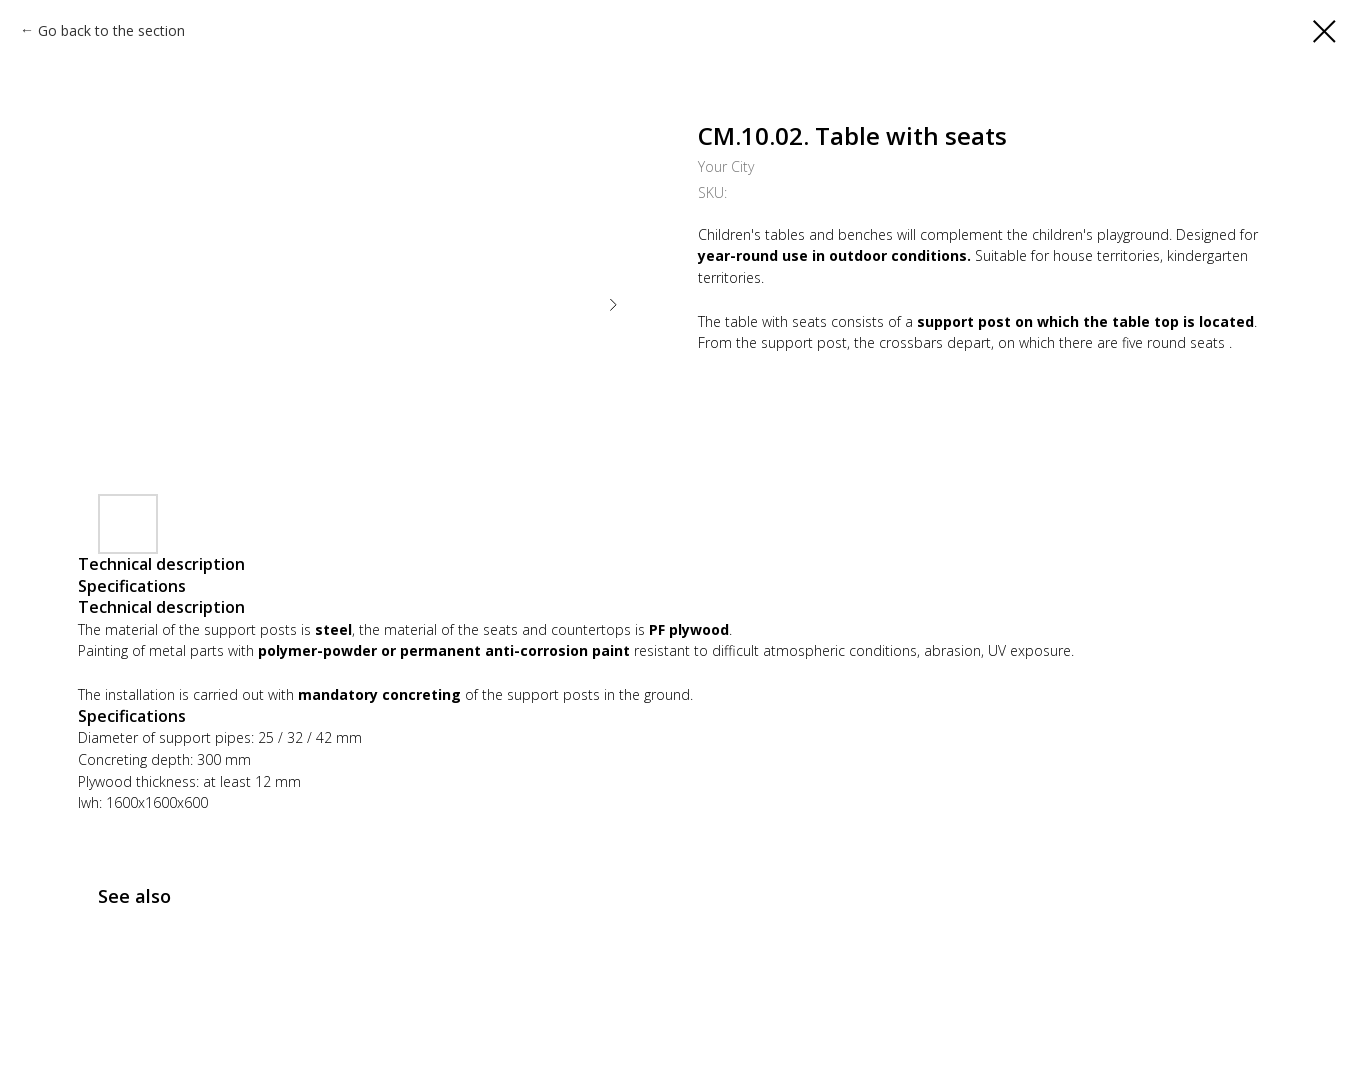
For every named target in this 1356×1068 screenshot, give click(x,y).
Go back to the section (111, 30)
